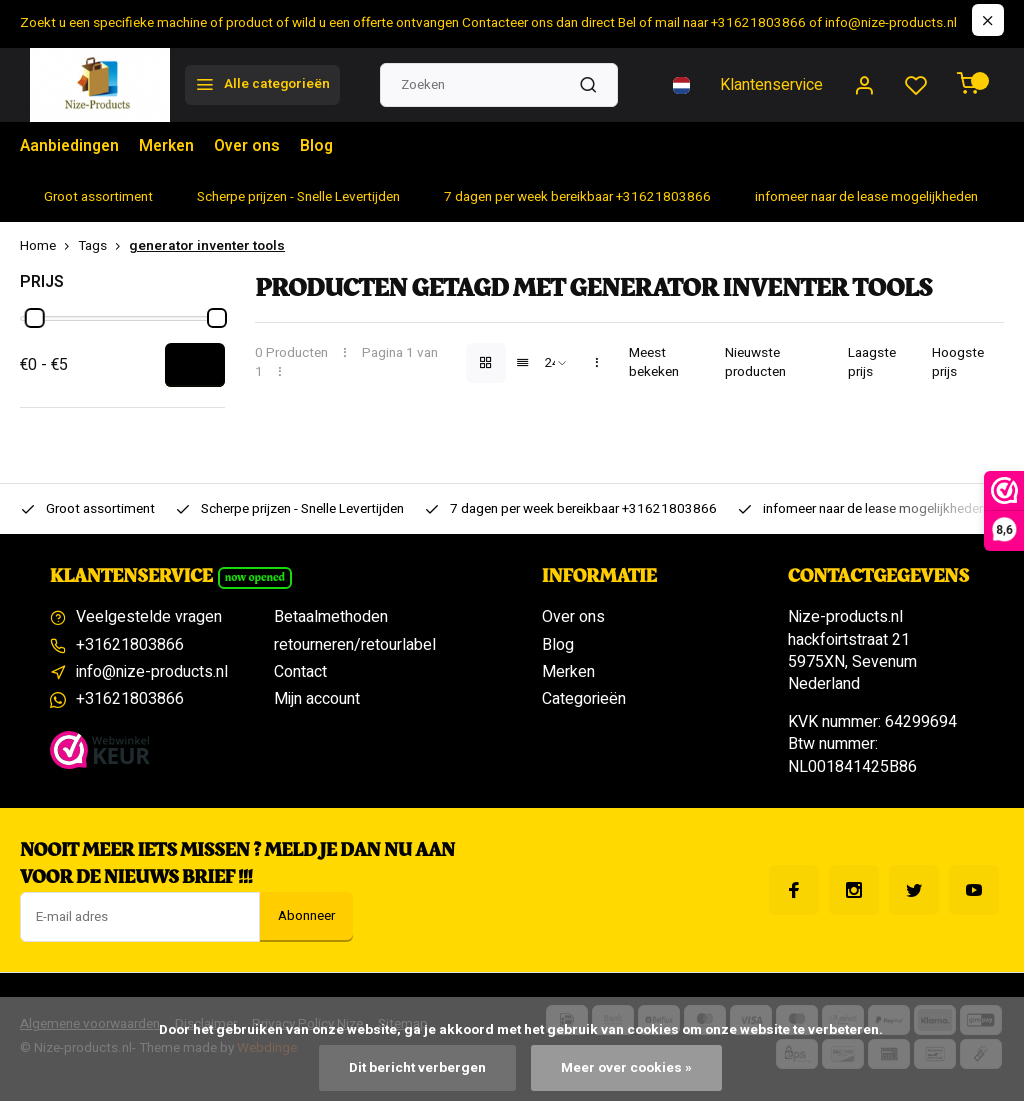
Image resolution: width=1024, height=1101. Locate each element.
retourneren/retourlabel (355, 645)
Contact (300, 672)
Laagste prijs (872, 363)
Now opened (255, 577)
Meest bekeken (654, 363)
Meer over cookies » (626, 1068)
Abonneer (306, 916)
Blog (323, 147)
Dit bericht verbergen (417, 1068)
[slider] (35, 318)
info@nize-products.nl (152, 672)
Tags (103, 246)
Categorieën (584, 699)
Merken (170, 147)
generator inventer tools (207, 246)
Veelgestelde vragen (149, 617)
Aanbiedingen (71, 147)
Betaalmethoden (331, 617)
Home (49, 246)
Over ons (252, 147)
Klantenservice (771, 85)
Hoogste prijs (958, 363)
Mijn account (317, 699)
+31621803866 (130, 645)
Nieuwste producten (755, 363)
